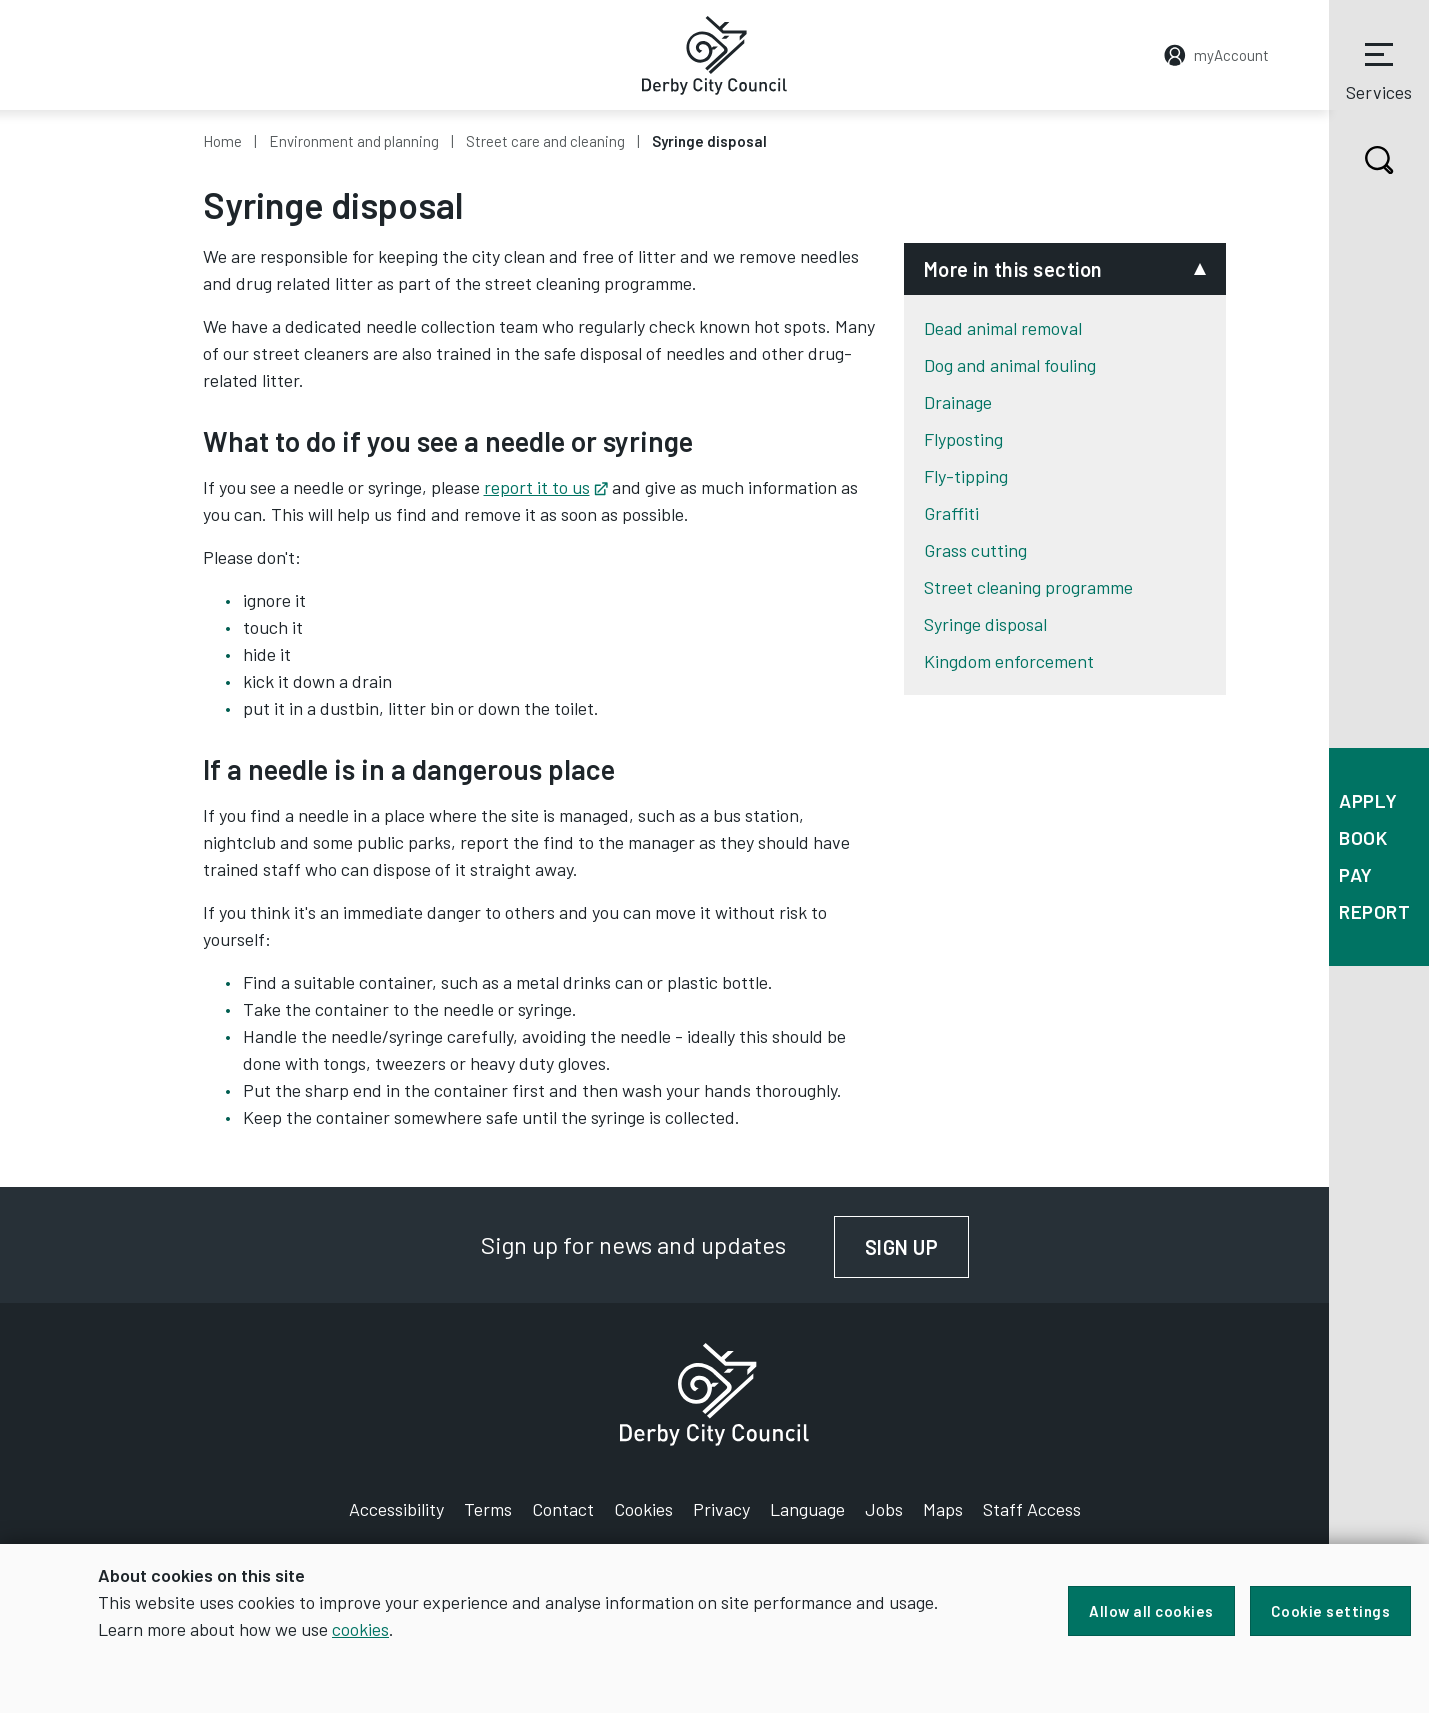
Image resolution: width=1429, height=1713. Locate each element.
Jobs (884, 1509)
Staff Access (1032, 1509)
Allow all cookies (1151, 1611)
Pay (1356, 874)
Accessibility (396, 1509)
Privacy (721, 1509)
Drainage (958, 402)
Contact (563, 1509)
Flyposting (963, 439)
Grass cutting (975, 550)
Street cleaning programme (1028, 587)
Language (807, 1509)
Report (1374, 911)
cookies (360, 1629)
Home (222, 141)
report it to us (546, 487)
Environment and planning (354, 141)
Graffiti (951, 513)
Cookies (643, 1509)
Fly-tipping (966, 476)
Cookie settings (1331, 1611)
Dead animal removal (1003, 328)
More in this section (1013, 269)
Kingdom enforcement (1009, 661)
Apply (1368, 800)
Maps (943, 1509)
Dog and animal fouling (1010, 365)
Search (1361, 160)
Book (1363, 837)
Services (1379, 69)
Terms (488, 1509)
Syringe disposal (985, 624)
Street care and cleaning (545, 141)
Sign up (917, 1247)
